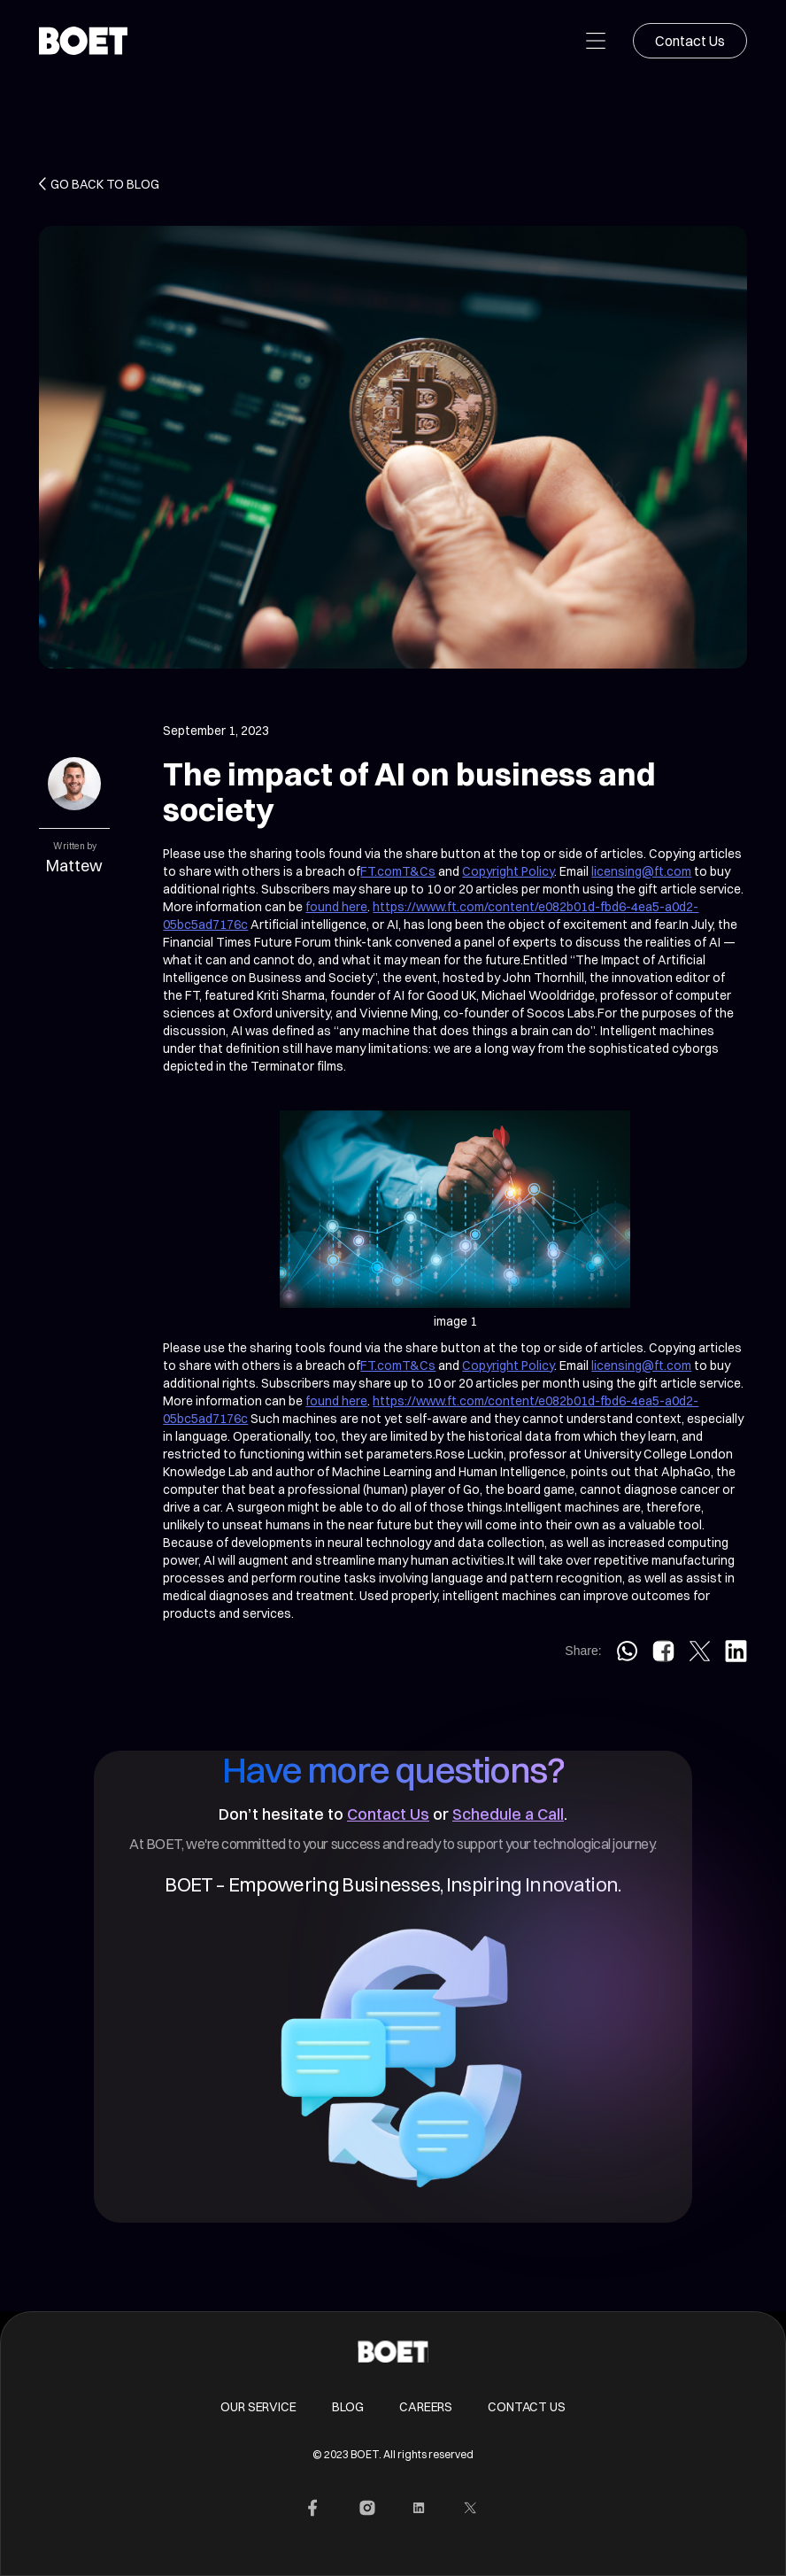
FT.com (381, 871)
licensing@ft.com (641, 871)
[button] (595, 40)
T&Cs (418, 871)
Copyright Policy (508, 871)
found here (336, 907)
